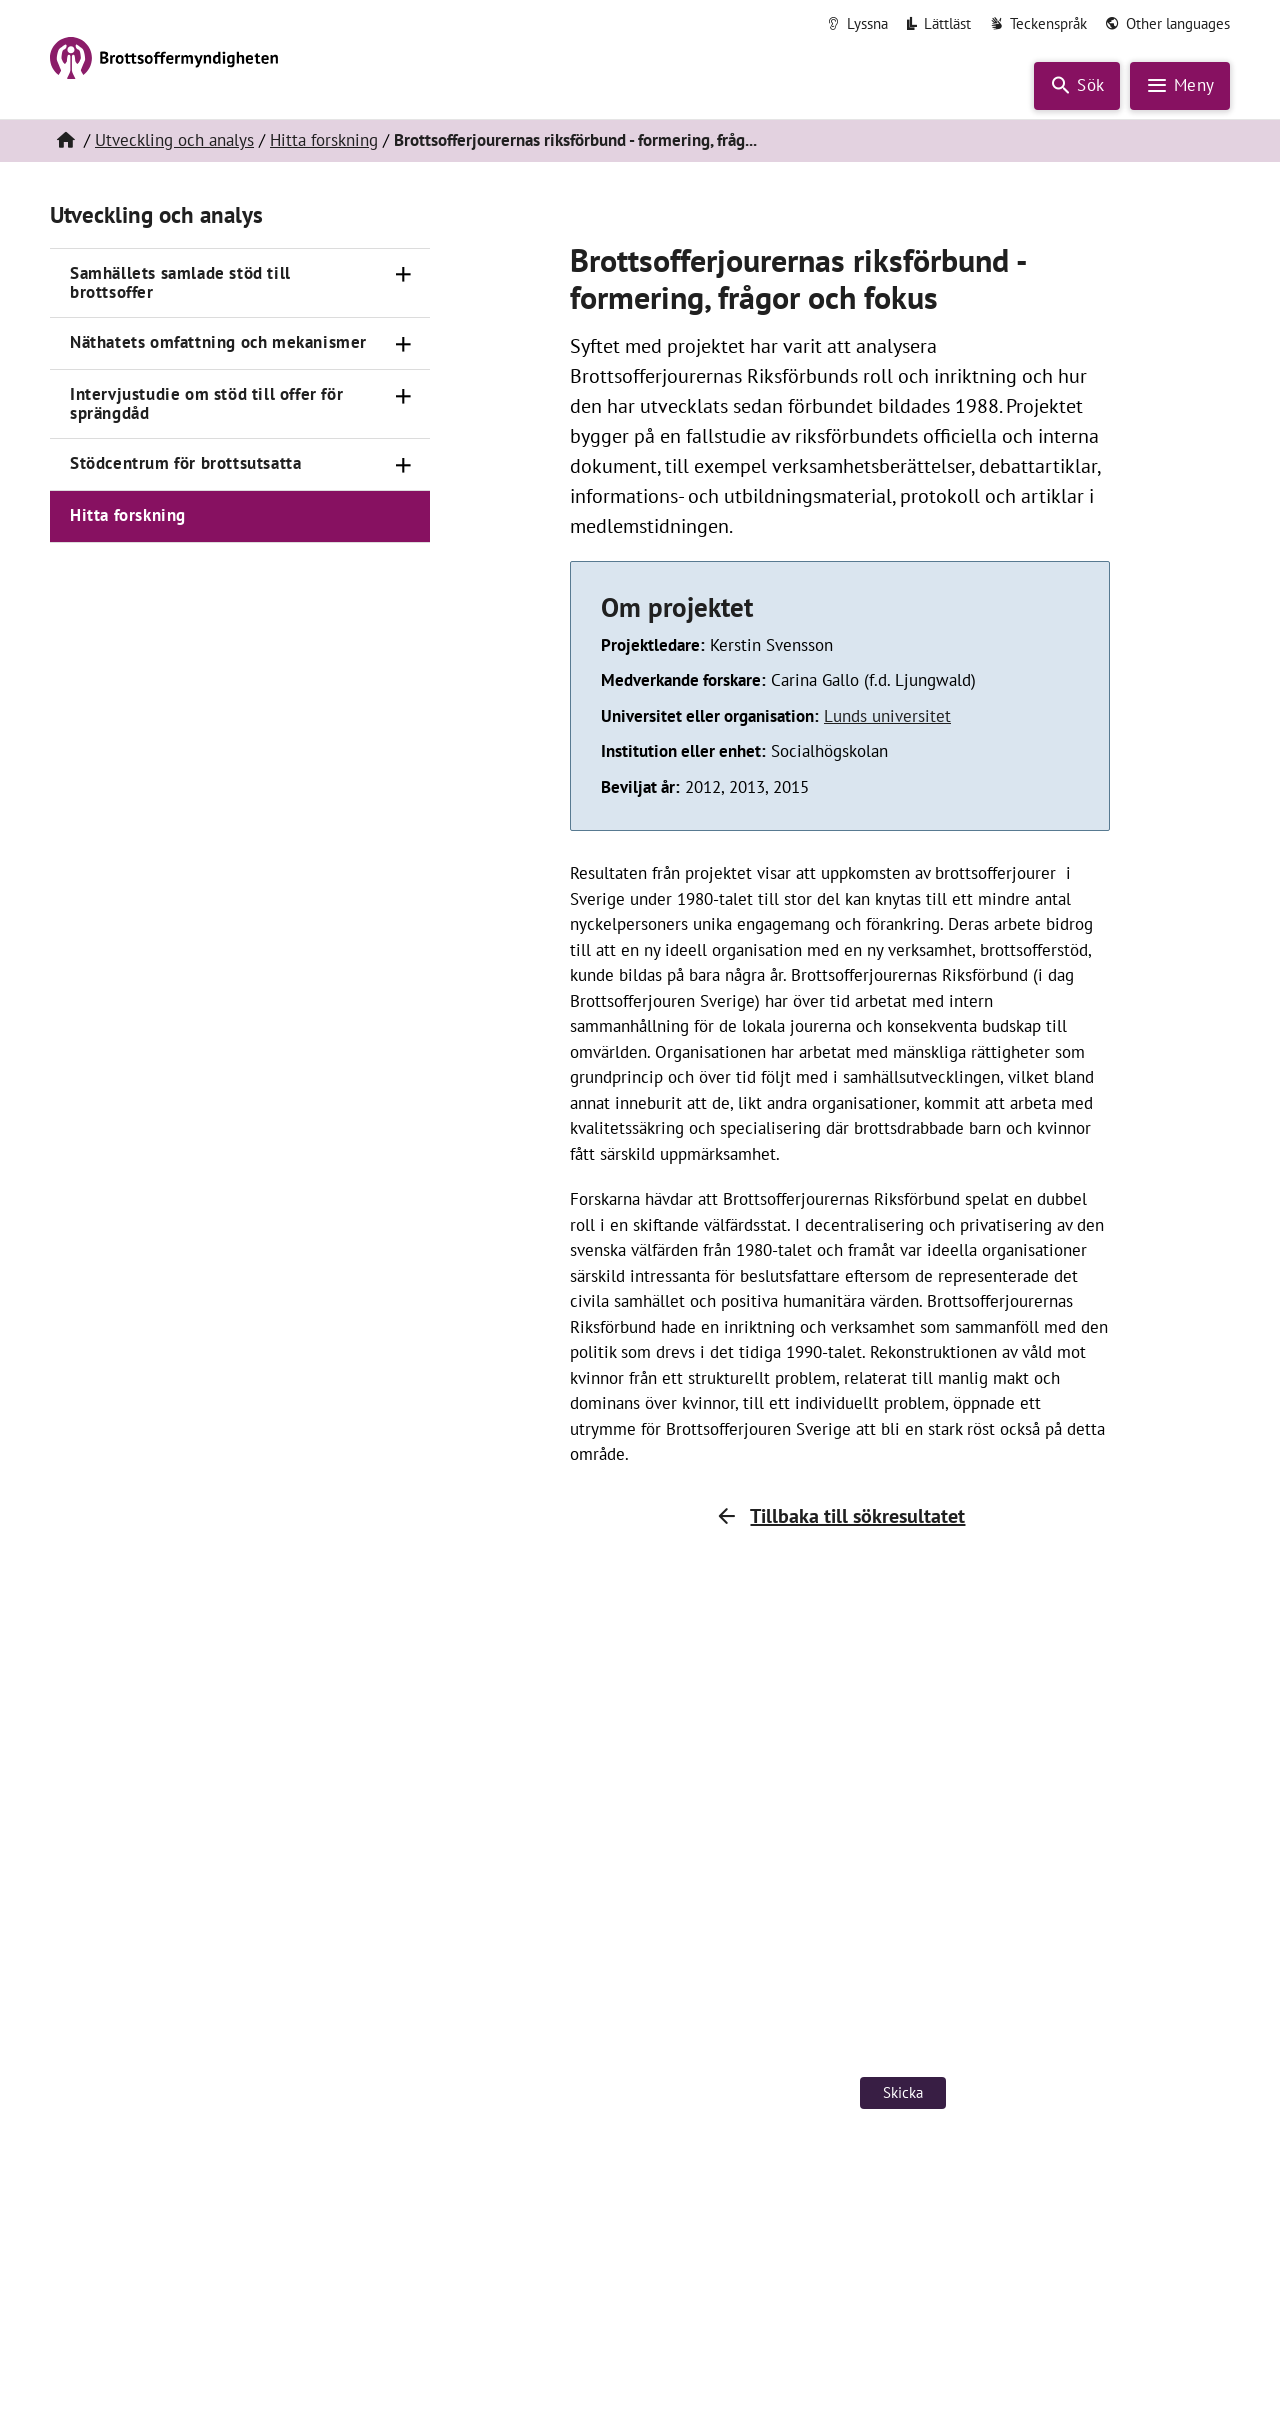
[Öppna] (404, 275)
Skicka (903, 2092)
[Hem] (65, 141)
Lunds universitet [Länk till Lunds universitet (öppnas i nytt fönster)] (887, 716)
